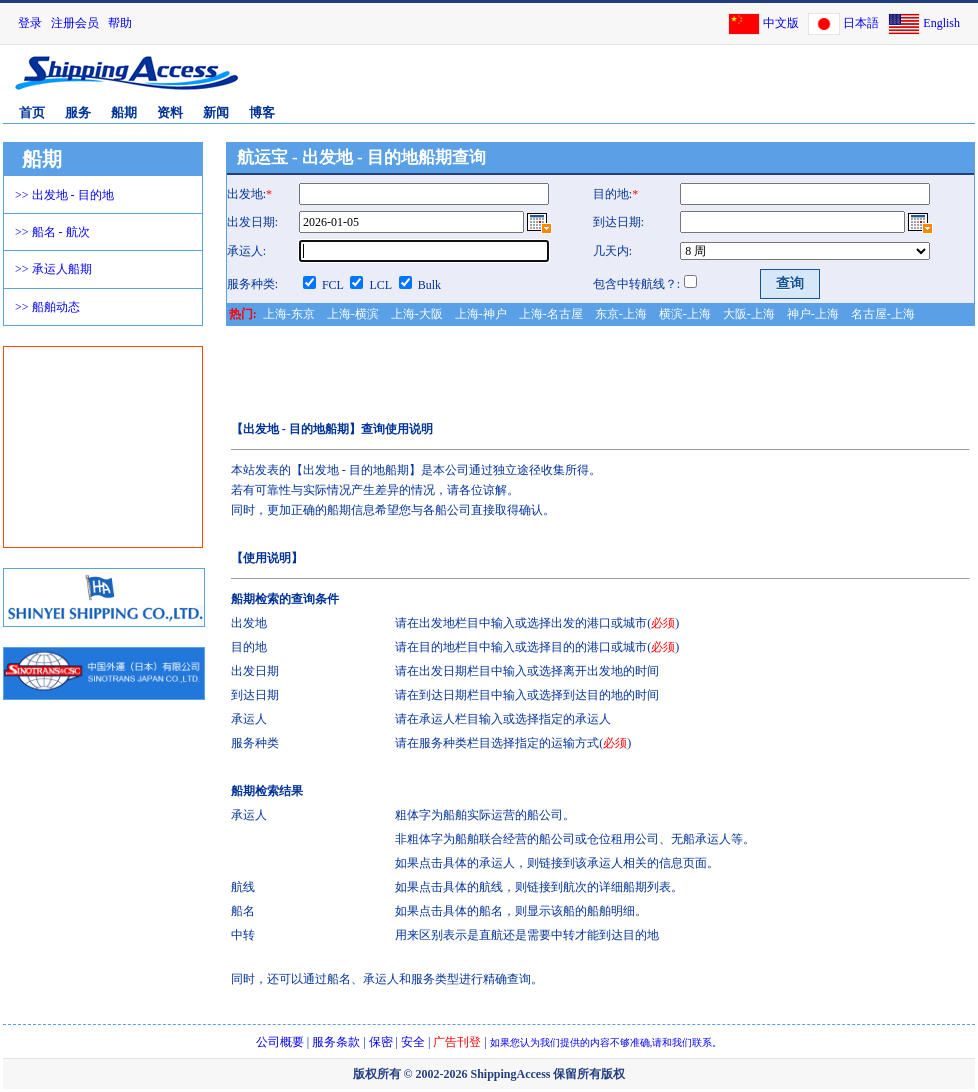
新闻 (216, 112)
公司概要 (280, 1042)
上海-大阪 (417, 314)
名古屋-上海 (883, 314)
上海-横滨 (353, 314)
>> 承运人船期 (53, 269)
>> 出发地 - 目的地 (64, 195)
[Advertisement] (104, 447)
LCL (380, 285)
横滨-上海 (685, 314)
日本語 (861, 23)
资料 (170, 112)
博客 (262, 112)
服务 (78, 112)
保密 (381, 1042)
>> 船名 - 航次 (52, 232)
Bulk (429, 285)
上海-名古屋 (551, 314)
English (941, 23)
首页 (32, 112)
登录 (30, 23)
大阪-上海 (749, 314)
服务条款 (336, 1042)
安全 (413, 1042)
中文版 (781, 23)
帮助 (120, 23)
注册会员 (75, 23)
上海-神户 (481, 314)
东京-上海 (621, 314)
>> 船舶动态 (47, 307)
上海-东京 (289, 314)
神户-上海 (813, 314)
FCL (333, 285)
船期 (124, 112)
